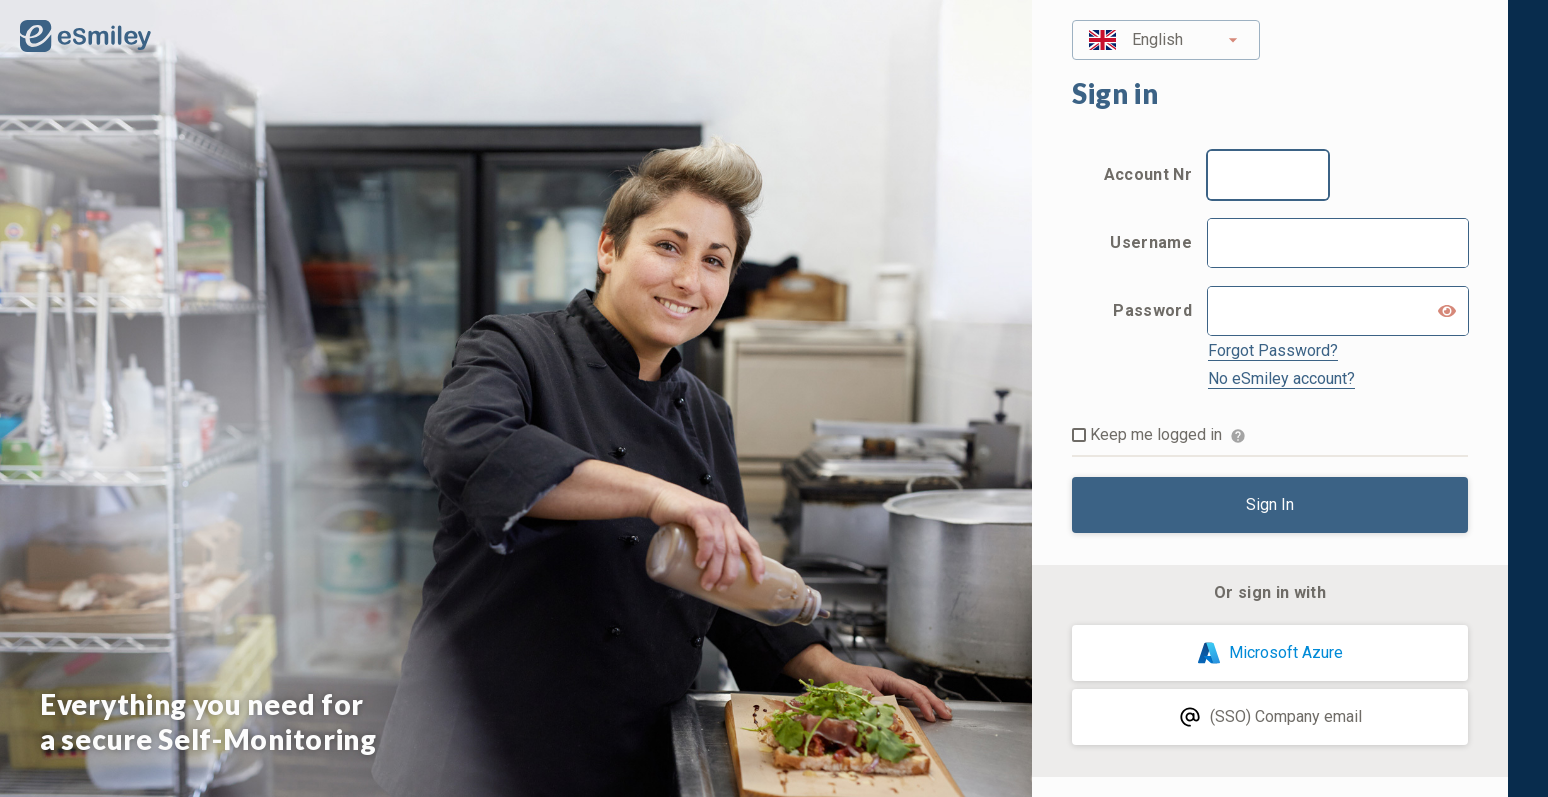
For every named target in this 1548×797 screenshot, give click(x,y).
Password (1152, 310)
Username (1151, 242)
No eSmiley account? (1281, 378)
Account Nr (1148, 174)
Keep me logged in (1156, 434)
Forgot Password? (1273, 350)
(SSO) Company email (1270, 717)
